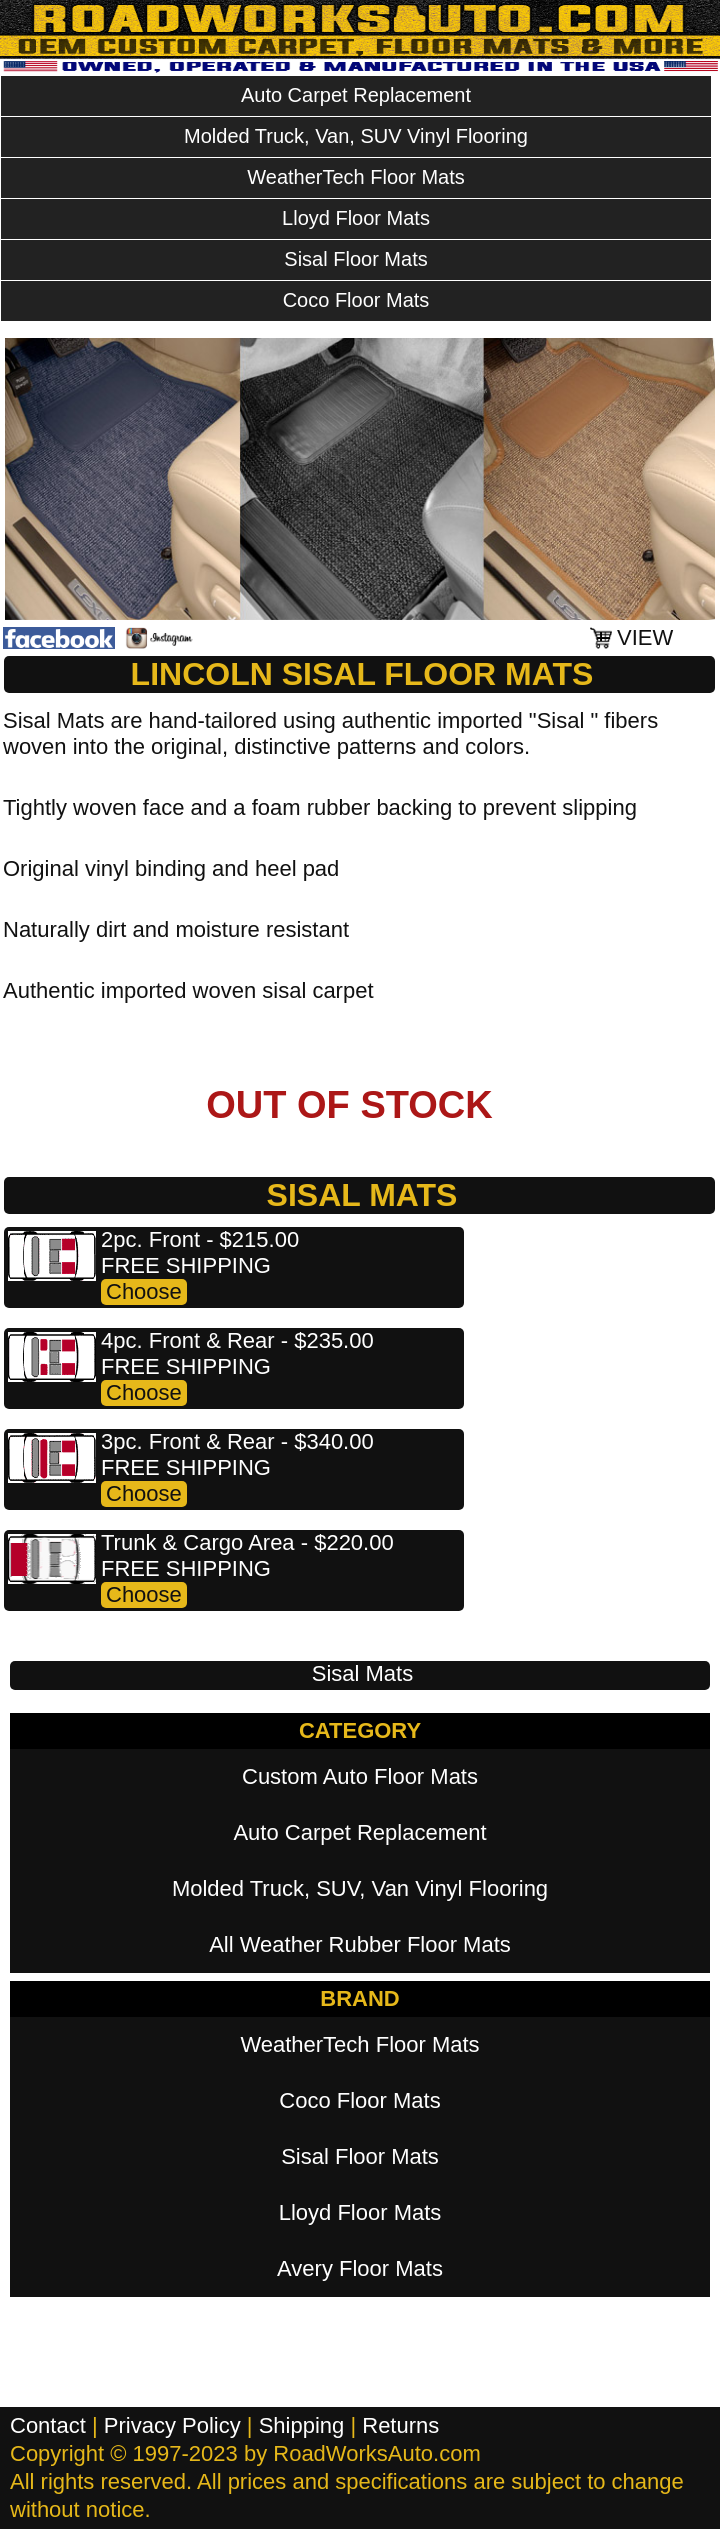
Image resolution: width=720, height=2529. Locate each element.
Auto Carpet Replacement (356, 95)
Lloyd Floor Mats (356, 218)
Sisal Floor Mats (355, 259)
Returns (400, 2425)
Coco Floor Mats (356, 300)
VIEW (645, 637)
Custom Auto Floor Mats (360, 1776)
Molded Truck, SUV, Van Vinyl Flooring (360, 1888)
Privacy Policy (172, 2425)
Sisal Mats (362, 1673)
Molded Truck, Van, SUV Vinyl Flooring (356, 136)
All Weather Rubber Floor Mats (360, 1944)
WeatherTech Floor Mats (356, 177)
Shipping (302, 2425)
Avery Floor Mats (360, 2268)
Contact (48, 2425)
